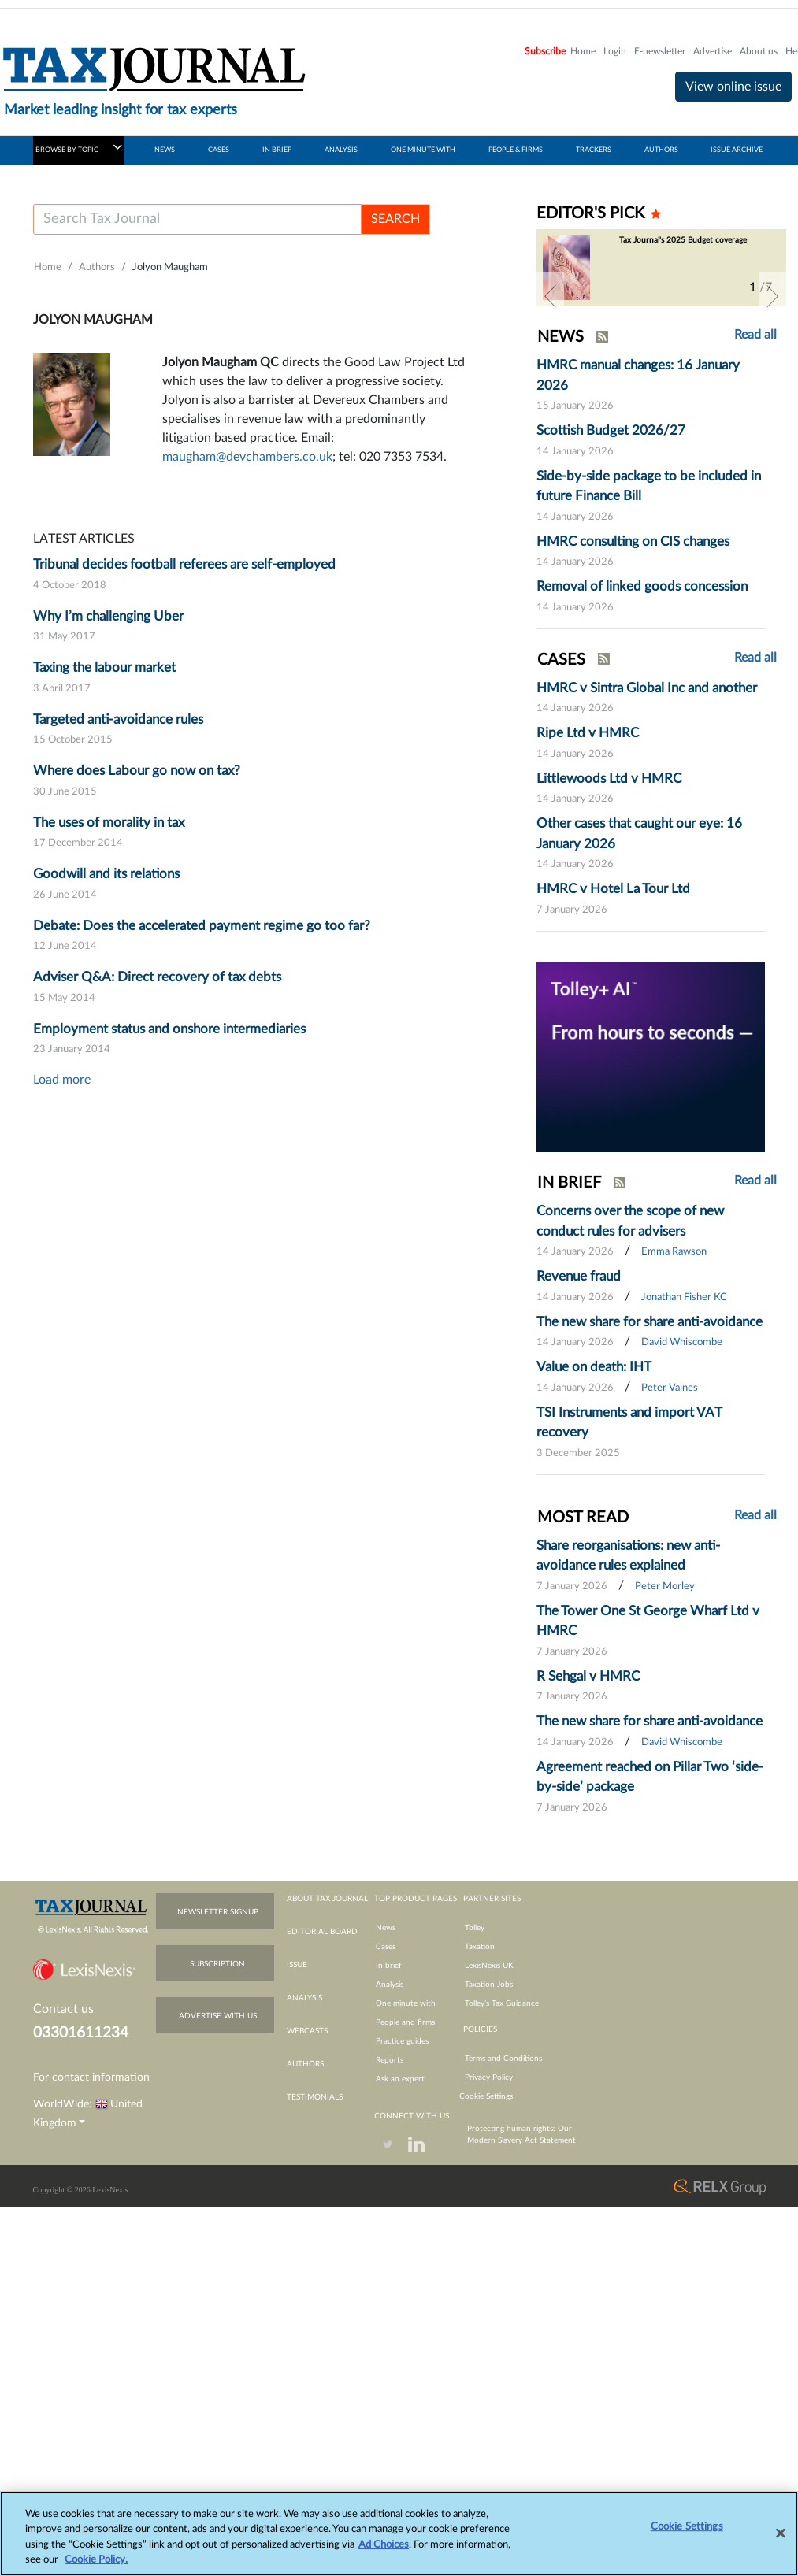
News (385, 1928)
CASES (218, 150)
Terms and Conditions (503, 2059)
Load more (62, 1079)
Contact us (63, 2009)
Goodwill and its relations (106, 873)
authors (305, 2064)
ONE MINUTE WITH (423, 150)
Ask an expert (400, 2079)
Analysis (389, 1985)
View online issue (733, 86)
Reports (389, 2060)
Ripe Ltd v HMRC (587, 732)
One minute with (406, 2003)
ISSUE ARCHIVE (737, 150)
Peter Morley (665, 1586)
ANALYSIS (341, 150)
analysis (304, 1998)
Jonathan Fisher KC (684, 1297)
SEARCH (395, 219)
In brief (389, 1966)
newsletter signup (217, 1912)
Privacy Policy (489, 2077)
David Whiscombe (681, 1342)
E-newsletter (659, 51)
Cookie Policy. (96, 2568)
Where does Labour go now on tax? (136, 770)
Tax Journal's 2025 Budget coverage (683, 240)
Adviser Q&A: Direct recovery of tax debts (157, 977)
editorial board (322, 1932)
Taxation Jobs (489, 1985)
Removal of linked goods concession (642, 586)
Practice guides (402, 2041)
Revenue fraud (578, 1276)
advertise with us (218, 2016)
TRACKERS (593, 150)
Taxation (480, 1947)
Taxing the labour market (104, 667)
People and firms (405, 2022)
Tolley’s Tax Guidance (502, 2003)
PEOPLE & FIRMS (515, 150)
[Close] (780, 2540)
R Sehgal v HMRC (588, 1676)
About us (759, 51)
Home (583, 51)
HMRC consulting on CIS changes (632, 541)
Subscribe (545, 51)
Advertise (712, 51)
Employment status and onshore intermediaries (169, 1029)
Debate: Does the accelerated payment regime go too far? (201, 925)
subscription (217, 1964)
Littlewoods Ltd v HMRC (608, 778)
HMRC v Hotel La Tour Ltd (613, 888)
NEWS (164, 150)
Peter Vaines (669, 1388)
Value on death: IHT (593, 1366)
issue (297, 1965)
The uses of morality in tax (108, 822)
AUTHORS (661, 150)
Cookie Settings (486, 2096)
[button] (550, 296)
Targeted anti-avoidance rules (118, 719)
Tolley (474, 1928)
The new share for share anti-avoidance (649, 1322)
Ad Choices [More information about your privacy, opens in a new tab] (383, 2552)
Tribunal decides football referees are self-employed (184, 564)
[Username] (197, 219)
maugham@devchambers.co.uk (247, 456)
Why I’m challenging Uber (108, 616)
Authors (97, 267)
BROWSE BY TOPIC (78, 146)
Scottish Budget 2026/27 (610, 430)
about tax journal (327, 1899)
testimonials (315, 2097)
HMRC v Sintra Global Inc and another (646, 688)
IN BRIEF (276, 150)
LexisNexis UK (489, 1966)
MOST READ (583, 1517)
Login (614, 51)
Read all (755, 334)
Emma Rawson (674, 1252)
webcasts (307, 2031)
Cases (385, 1947)
